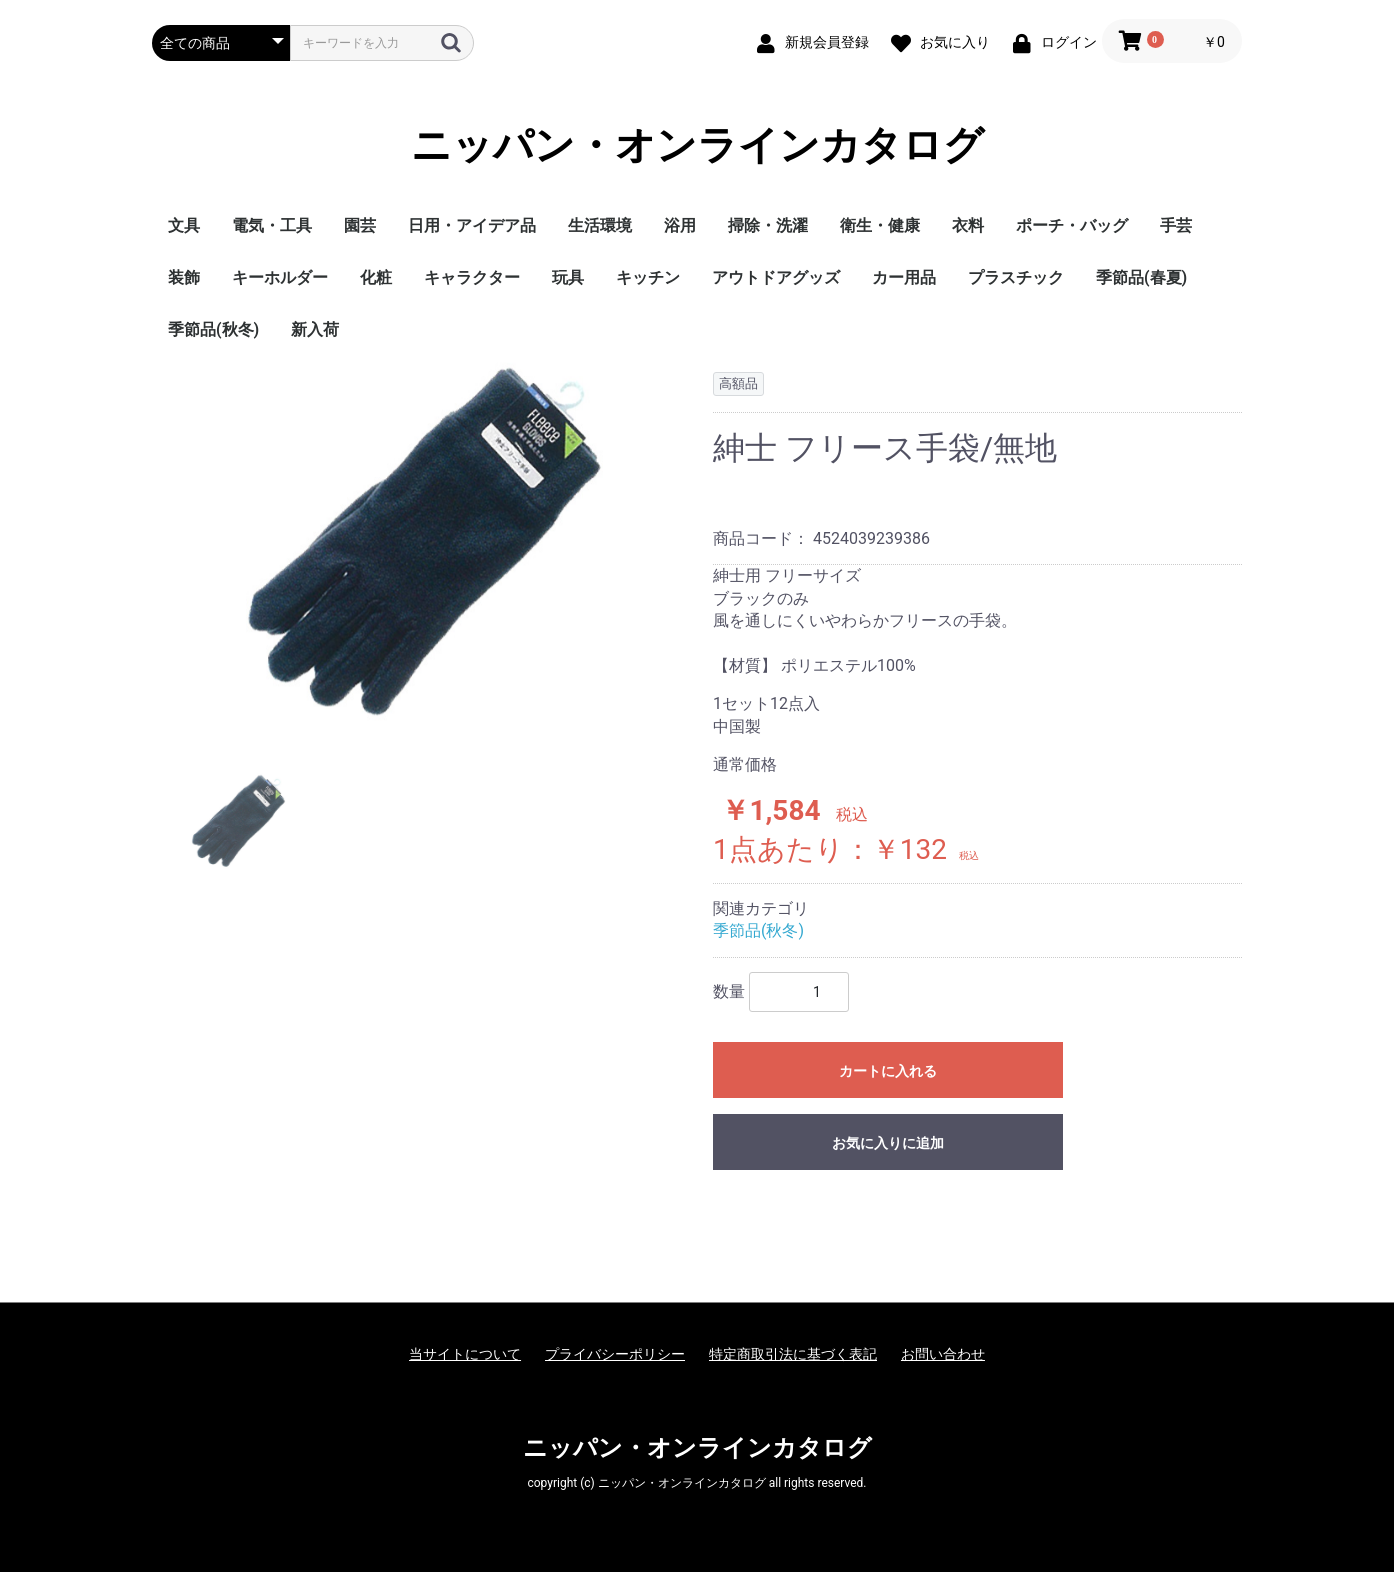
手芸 (1176, 225)
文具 (184, 225)
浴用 (680, 225)
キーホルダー (280, 277)
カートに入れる (888, 1071)
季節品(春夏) (1141, 277)
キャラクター (472, 277)
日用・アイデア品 (472, 225)
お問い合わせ (943, 1354)
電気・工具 (272, 225)
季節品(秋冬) (213, 329)
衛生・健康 (880, 225)
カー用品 (904, 277)
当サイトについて (465, 1354)
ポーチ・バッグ (1072, 225)
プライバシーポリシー (615, 1354)
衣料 (968, 225)
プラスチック (1016, 277)
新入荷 (315, 329)
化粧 (376, 277)
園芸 (360, 225)
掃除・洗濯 (768, 225)
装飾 (184, 277)
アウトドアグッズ (776, 277)
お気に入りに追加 (888, 1143)
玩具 (568, 277)
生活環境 (600, 225)
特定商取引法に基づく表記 (793, 1354)
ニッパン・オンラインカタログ (697, 145)
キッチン (648, 277)
